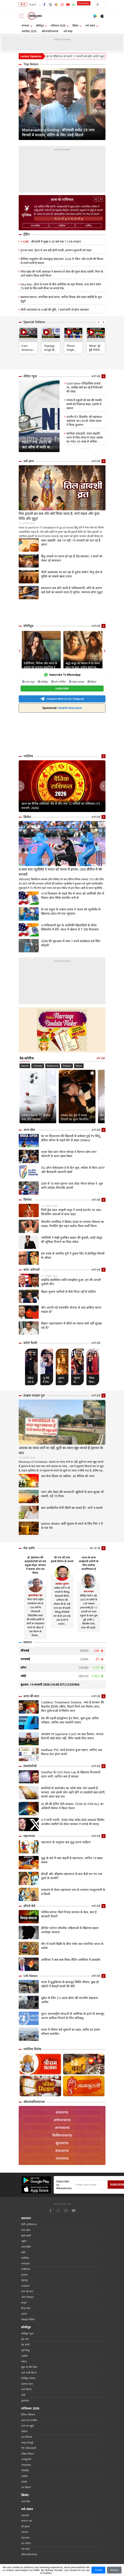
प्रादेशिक (25, 2257)
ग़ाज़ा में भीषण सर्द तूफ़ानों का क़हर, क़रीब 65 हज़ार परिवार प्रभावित (70, 2031)
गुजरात (24, 2274)
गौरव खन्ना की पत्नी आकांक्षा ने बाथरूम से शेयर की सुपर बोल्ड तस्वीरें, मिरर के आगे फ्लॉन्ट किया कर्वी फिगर (62, 274)
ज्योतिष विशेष (32, 2049)
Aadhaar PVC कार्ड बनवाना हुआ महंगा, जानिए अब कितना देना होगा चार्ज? (71, 1752)
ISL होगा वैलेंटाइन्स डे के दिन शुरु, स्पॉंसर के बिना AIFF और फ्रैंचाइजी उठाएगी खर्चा (73, 1170)
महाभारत (29, 1836)
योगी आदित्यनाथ (29, 2224)
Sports (25, 1065)
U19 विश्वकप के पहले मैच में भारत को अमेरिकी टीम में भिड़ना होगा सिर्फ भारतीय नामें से (72, 895)
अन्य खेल (29, 1130)
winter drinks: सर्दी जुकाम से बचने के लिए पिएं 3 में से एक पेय (72, 1526)
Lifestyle (37, 1065)
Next (102, 104)
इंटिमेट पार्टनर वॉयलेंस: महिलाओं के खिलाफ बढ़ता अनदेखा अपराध (70, 1930)
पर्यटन (24, 2361)
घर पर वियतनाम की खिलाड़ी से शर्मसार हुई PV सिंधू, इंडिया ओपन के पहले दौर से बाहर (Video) (71, 1138)
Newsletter (83, 3)
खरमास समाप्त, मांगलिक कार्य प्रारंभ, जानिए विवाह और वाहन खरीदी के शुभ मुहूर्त (61, 299)
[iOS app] (36, 2189)
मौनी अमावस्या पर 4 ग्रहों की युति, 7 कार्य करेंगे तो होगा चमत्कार (55, 310)
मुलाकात (25, 2400)
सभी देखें (95, 376)
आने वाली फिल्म (29, 2372)
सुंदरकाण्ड (62, 2143)
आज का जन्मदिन (29, 2420)
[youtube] (66, 2211)
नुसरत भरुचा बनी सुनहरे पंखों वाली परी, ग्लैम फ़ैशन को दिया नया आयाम (61, 1380)
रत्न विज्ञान (26, 2487)
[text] (28, 333)
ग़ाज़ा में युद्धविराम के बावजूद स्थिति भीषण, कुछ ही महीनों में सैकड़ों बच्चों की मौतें (70, 1984)
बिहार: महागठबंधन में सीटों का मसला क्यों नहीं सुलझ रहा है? (71, 1325)
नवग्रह (24, 2481)
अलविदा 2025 (29, 31)
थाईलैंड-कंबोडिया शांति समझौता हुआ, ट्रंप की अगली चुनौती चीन (71, 1282)
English (32, 4)
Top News (30, 64)
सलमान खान (27, 2383)
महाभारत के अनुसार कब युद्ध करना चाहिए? (66, 1842)
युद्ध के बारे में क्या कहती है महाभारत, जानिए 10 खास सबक (72, 1860)
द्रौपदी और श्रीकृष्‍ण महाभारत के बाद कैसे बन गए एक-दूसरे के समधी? (72, 1876)
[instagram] (74, 2211)
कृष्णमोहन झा (35, 1595)
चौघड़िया (25, 2470)
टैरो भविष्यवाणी (28, 2448)
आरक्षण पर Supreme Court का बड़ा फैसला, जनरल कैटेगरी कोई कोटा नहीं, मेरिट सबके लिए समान (72, 1736)
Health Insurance (62, 708)
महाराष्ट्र (24, 2280)
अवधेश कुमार (62, 1583)
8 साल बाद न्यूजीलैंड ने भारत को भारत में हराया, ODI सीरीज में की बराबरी (60, 872)
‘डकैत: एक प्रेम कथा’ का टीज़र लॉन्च (31, 1380)
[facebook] (51, 2211)
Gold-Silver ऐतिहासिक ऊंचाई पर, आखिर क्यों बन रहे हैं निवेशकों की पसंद (84, 387)
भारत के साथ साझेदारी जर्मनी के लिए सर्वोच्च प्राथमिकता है (88, 1563)
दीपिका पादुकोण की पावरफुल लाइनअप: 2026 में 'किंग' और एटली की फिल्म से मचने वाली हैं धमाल (62, 261)
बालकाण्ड (62, 2112)
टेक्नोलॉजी (30, 1766)
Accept (98, 2570)
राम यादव (89, 1591)
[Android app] (36, 2180)
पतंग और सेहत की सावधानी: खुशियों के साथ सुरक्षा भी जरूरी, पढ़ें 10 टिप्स (72, 1494)
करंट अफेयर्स (31, 1269)
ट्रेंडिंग (26, 234)
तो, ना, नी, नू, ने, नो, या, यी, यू (68, 218)
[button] (98, 4)
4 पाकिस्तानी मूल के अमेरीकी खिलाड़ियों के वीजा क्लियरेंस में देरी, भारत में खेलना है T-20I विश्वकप (70, 927)
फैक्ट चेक (25, 2308)
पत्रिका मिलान (27, 2453)
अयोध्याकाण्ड (62, 2120)
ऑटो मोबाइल (27, 2297)
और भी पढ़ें (94, 1548)
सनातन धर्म (26, 2520)
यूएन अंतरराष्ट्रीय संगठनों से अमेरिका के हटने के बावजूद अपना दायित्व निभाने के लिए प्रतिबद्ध (72, 2016)
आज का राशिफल (62, 199)
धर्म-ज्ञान (28, 461)
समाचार (25, 25)
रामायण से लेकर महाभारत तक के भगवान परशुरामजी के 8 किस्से (73, 1892)
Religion (67, 1065)
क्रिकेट (75, 25)
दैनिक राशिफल (28, 2414)
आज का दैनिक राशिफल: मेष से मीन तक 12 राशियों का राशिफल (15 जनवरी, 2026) (60, 805)
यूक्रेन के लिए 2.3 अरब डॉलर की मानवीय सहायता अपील (69, 2000)
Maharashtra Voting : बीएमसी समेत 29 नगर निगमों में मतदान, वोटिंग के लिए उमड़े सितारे (58, 132)
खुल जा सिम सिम (29, 2367)
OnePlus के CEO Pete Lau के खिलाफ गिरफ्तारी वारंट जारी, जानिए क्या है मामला (70, 1774)
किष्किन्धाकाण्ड (62, 2135)
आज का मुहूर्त (27, 2425)
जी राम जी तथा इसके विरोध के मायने (62, 1559)
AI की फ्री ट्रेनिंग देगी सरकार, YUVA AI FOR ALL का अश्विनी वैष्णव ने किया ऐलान (72, 1806)
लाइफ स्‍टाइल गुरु (34, 1395)
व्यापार (27, 1642)
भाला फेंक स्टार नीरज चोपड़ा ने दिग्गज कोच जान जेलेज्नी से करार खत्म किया (68, 1154)
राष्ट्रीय (24, 2241)
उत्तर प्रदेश (25, 2230)
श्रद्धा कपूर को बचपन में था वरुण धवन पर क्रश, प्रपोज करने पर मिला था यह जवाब (82, 665)
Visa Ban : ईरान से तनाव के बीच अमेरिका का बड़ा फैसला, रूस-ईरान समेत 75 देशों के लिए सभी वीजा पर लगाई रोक (61, 286)
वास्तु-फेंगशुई (27, 2442)
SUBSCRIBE (62, 688)
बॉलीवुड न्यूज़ (27, 2333)
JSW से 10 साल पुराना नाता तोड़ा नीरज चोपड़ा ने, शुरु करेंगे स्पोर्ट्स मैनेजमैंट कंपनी (72, 1185)
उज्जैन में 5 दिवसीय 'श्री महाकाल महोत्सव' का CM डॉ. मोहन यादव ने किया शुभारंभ (84, 421)
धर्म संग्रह (68, 31)
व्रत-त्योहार (26, 2543)
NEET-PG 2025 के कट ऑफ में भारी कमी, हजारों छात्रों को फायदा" (39, 444)
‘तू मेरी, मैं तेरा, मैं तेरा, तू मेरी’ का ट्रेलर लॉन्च (47, 1380)
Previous (21, 104)
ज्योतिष (28, 756)
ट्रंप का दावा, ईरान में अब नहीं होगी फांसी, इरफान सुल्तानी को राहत (56, 250)
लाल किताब (26, 2436)
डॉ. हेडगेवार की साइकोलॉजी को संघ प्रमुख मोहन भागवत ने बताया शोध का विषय (35, 1565)
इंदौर (23, 2252)
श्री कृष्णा (25, 2526)
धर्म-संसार (90, 25)
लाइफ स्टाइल (78, 681)
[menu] (22, 16)
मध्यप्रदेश (25, 2263)
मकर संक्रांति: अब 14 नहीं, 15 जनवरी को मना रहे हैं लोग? (70, 542)
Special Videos (34, 322)
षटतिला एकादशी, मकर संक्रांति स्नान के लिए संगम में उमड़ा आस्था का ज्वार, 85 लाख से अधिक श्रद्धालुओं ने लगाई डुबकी (84, 438)
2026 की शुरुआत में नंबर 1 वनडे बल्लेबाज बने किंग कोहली (70, 943)
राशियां (24, 2431)
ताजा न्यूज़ (30, 681)
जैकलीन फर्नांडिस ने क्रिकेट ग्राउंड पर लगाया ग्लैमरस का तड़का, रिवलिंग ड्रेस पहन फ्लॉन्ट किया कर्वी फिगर (72, 1224)
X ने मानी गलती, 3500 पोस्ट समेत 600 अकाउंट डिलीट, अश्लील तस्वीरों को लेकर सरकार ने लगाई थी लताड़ (73, 1822)
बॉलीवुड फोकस (28, 2378)
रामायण (24, 2532)
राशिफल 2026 (58, 25)
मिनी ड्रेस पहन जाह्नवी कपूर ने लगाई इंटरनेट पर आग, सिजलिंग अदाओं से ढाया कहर (71, 1212)
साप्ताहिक (35, 225)
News (79, 1065)
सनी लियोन (26, 2389)
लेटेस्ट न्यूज (30, 376)
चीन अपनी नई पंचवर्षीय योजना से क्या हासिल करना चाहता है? (71, 1309)
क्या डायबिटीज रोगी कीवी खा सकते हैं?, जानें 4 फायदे (71, 1508)
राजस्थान (25, 2285)
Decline (114, 2570)
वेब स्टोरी (25, 2344)
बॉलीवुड (40, 25)
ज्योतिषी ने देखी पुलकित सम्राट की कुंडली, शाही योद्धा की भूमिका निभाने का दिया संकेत (71, 1240)
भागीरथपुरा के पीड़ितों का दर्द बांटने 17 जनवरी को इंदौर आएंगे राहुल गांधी (86, 56)
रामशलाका (26, 2465)
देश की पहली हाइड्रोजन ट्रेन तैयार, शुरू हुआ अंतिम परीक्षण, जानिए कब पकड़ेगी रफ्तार (70, 1720)
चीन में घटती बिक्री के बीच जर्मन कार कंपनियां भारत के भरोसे (72, 1946)
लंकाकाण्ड (62, 2150)
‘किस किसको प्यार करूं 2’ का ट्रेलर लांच (93, 1380)
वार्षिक (88, 225)
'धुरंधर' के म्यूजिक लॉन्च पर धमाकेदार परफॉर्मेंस (77, 1380)
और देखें (100, 1058)
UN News (30, 1976)
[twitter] (58, 2211)
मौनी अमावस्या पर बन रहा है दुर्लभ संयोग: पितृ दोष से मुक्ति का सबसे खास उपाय (71, 574)
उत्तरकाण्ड (62, 2158)
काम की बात (31, 1696)
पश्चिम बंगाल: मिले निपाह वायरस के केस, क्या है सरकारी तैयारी (69, 1914)
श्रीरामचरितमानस (50, 31)
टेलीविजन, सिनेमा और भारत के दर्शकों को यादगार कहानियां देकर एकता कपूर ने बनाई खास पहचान (41, 665)
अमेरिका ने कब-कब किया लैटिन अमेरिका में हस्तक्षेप (70, 1960)
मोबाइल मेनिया (28, 2319)
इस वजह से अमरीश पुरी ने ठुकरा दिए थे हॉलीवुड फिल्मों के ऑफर (72, 1255)
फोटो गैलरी (30, 1343)
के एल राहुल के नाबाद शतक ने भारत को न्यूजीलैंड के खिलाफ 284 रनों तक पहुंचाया (71, 911)
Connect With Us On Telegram (62, 699)
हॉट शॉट (25, 2339)
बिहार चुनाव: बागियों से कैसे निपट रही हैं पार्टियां (68, 1292)
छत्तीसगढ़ (25, 2269)
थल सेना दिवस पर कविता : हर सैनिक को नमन (67, 1476)
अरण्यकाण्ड (62, 2127)
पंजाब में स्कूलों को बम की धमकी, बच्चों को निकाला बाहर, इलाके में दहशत (84, 404)
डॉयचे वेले (29, 1906)
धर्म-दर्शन (25, 2548)
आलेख (24, 2355)
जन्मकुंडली (26, 2459)
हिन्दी (23, 4)
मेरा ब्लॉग (29, 1548)
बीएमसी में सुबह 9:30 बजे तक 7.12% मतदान (51, 241)
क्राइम (24, 2302)
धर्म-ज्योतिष (60, 681)
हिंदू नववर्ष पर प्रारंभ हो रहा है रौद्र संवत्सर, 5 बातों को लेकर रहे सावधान (71, 558)
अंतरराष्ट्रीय (26, 2246)
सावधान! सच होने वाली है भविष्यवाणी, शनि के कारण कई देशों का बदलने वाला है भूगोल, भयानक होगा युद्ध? (72, 590)
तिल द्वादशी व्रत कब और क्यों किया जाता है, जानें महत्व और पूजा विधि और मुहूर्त (59, 516)
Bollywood (52, 1065)
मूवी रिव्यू (25, 2350)
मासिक (62, 225)
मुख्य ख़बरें (26, 2235)
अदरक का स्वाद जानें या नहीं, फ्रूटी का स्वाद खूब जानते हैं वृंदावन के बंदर (61, 1450)
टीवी (23, 2395)
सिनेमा (27, 1199)
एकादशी (25, 2515)
